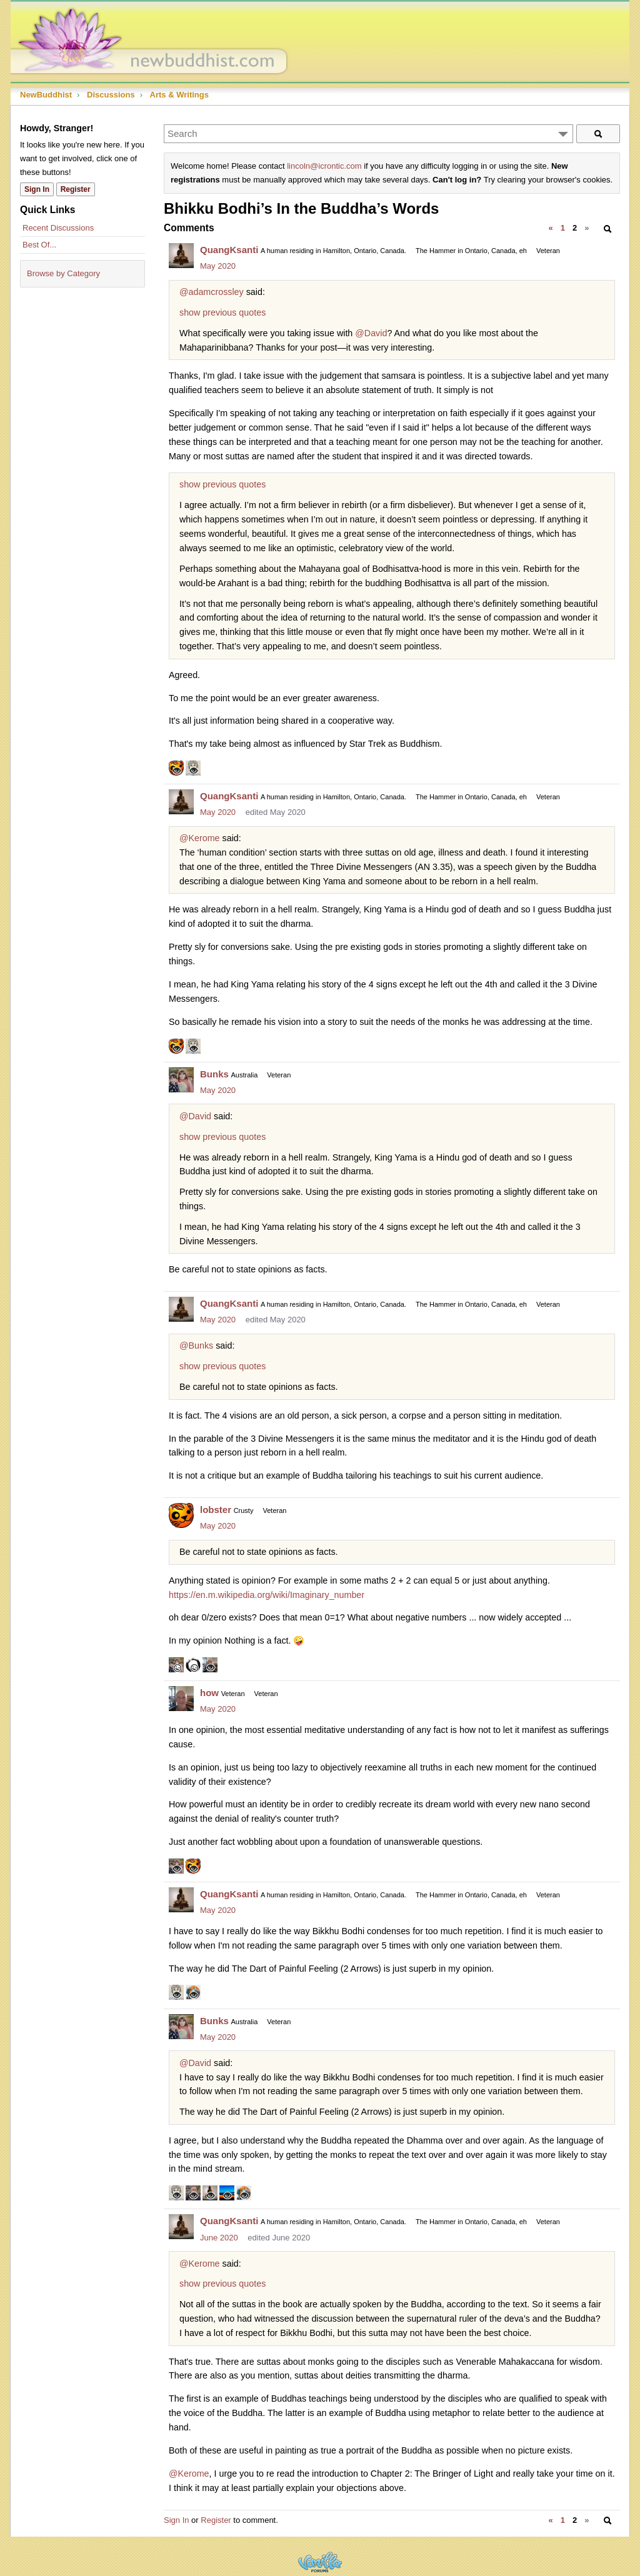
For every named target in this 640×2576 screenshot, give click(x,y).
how (209, 1692)
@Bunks (196, 1345)
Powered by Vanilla (320, 2562)
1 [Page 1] (563, 227)
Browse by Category (63, 273)
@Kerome (199, 838)
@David (371, 333)
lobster (215, 1509)
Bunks (214, 1074)
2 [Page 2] (574, 227)
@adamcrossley (211, 292)
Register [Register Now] (76, 189)
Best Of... (39, 244)
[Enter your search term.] (368, 133)
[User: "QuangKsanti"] (181, 255)
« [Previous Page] (550, 227)
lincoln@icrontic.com (324, 166)
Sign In (176, 2520)
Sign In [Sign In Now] (36, 189)
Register (216, 2520)
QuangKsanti (229, 249)
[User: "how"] (181, 1698)
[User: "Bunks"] (181, 1079)
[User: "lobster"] (181, 1515)
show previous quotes (222, 312)
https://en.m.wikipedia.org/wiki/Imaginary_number (266, 1595)
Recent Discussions (58, 227)
